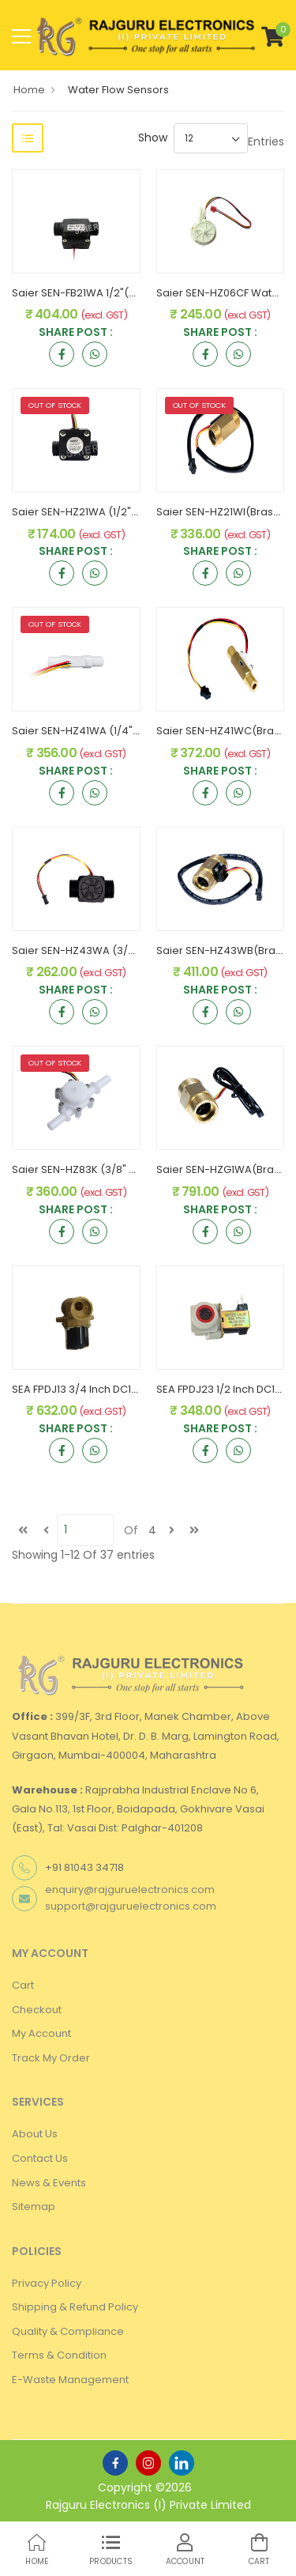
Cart (23, 1985)
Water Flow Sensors (118, 89)
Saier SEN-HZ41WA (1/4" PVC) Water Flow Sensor (135, 730)
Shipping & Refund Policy (75, 2306)
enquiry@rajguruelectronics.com (130, 1889)
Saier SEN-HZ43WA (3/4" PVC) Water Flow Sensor (138, 950)
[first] (23, 1530)
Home (29, 89)
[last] (194, 1530)
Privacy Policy (46, 2283)
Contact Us (40, 2158)
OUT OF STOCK (54, 405)
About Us (35, 2133)
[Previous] (46, 1530)
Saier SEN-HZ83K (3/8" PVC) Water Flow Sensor (132, 1169)
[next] (171, 1530)
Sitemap (33, 2206)
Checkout (37, 2009)
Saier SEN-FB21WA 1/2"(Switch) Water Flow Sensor (138, 292)
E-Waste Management (70, 2379)
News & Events (49, 2182)
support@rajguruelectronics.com (130, 1906)
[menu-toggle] (21, 36)
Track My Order (51, 2057)
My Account (41, 2033)
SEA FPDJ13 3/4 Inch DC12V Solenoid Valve (118, 1389)
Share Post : (76, 333)
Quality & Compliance (68, 2331)
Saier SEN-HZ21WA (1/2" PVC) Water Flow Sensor (134, 511)
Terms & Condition (59, 2355)
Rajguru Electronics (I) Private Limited (148, 2505)
